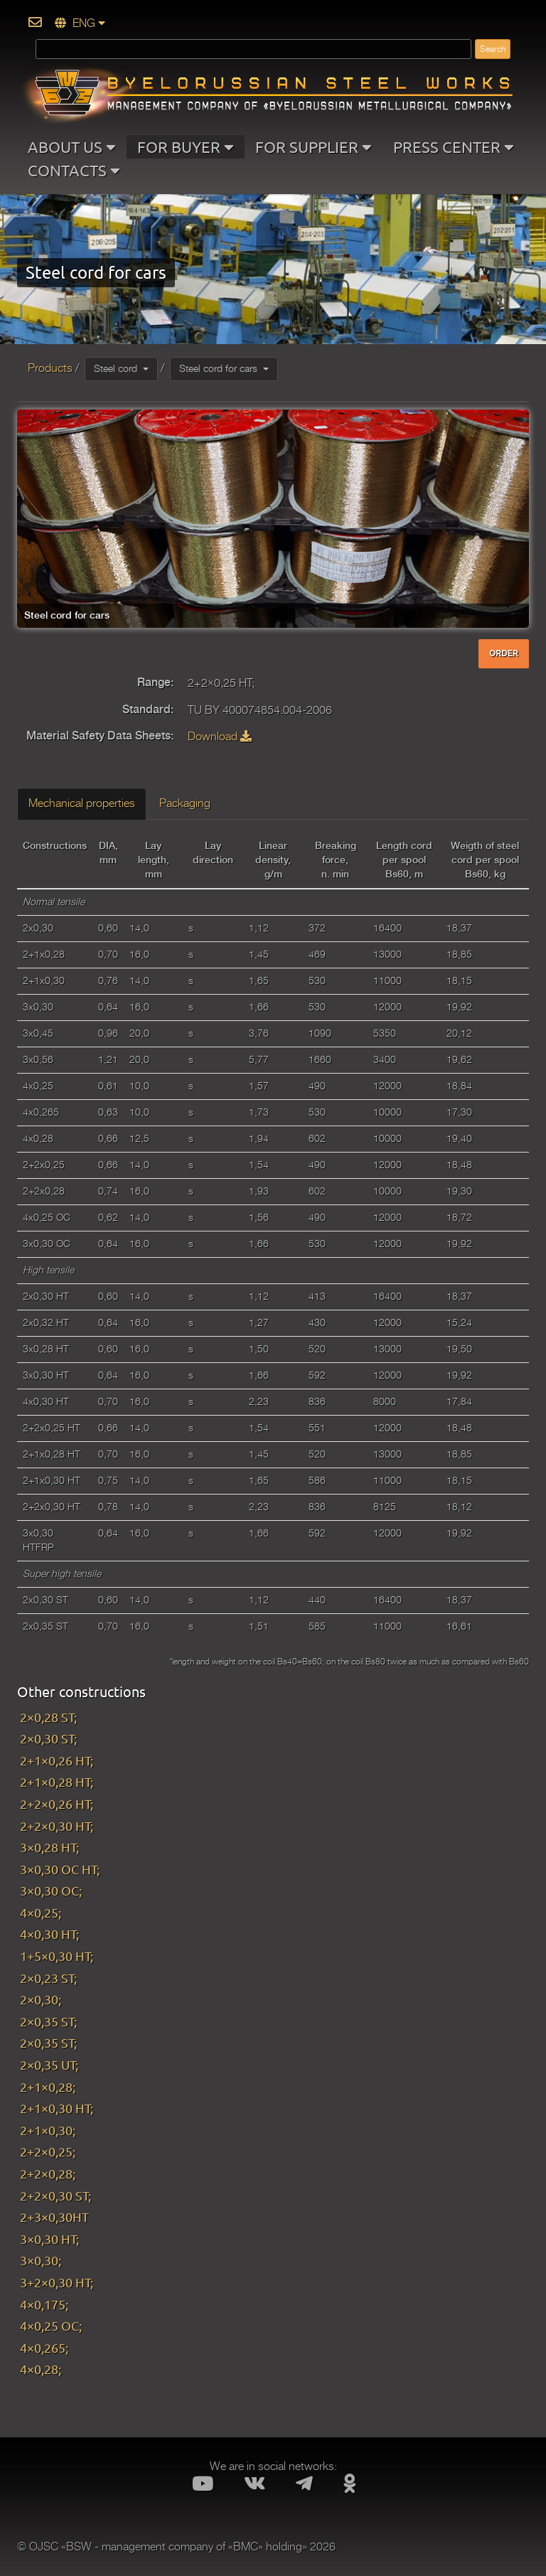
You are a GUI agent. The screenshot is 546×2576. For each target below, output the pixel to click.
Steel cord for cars (224, 368)
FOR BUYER (185, 146)
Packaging (184, 803)
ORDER (503, 653)
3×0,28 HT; (49, 1846)
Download (220, 736)
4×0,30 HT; (49, 1933)
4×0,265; (44, 2347)
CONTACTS (74, 170)
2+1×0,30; (47, 2129)
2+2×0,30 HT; (56, 1825)
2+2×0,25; (47, 2151)
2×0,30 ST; (48, 1738)
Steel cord (121, 368)
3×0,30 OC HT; (60, 1868)
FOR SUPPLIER (313, 146)
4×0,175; (44, 2304)
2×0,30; (40, 1999)
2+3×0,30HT (54, 2216)
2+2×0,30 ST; (55, 2195)
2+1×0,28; (47, 2086)
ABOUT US (72, 146)
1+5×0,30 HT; (56, 1955)
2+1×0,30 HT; (56, 2107)
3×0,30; (40, 2259)
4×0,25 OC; (51, 2325)
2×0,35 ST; (48, 2021)
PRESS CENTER (453, 146)
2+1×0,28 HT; (56, 1781)
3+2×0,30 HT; (56, 2282)
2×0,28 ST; (48, 1716)
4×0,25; (40, 1912)
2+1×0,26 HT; (56, 1760)
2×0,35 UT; (49, 2064)
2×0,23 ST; (48, 1977)
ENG (80, 23)
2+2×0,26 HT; (56, 1803)
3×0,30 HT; (49, 2238)
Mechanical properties (81, 803)
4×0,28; (40, 2368)
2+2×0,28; (47, 2173)
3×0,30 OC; (51, 1890)
